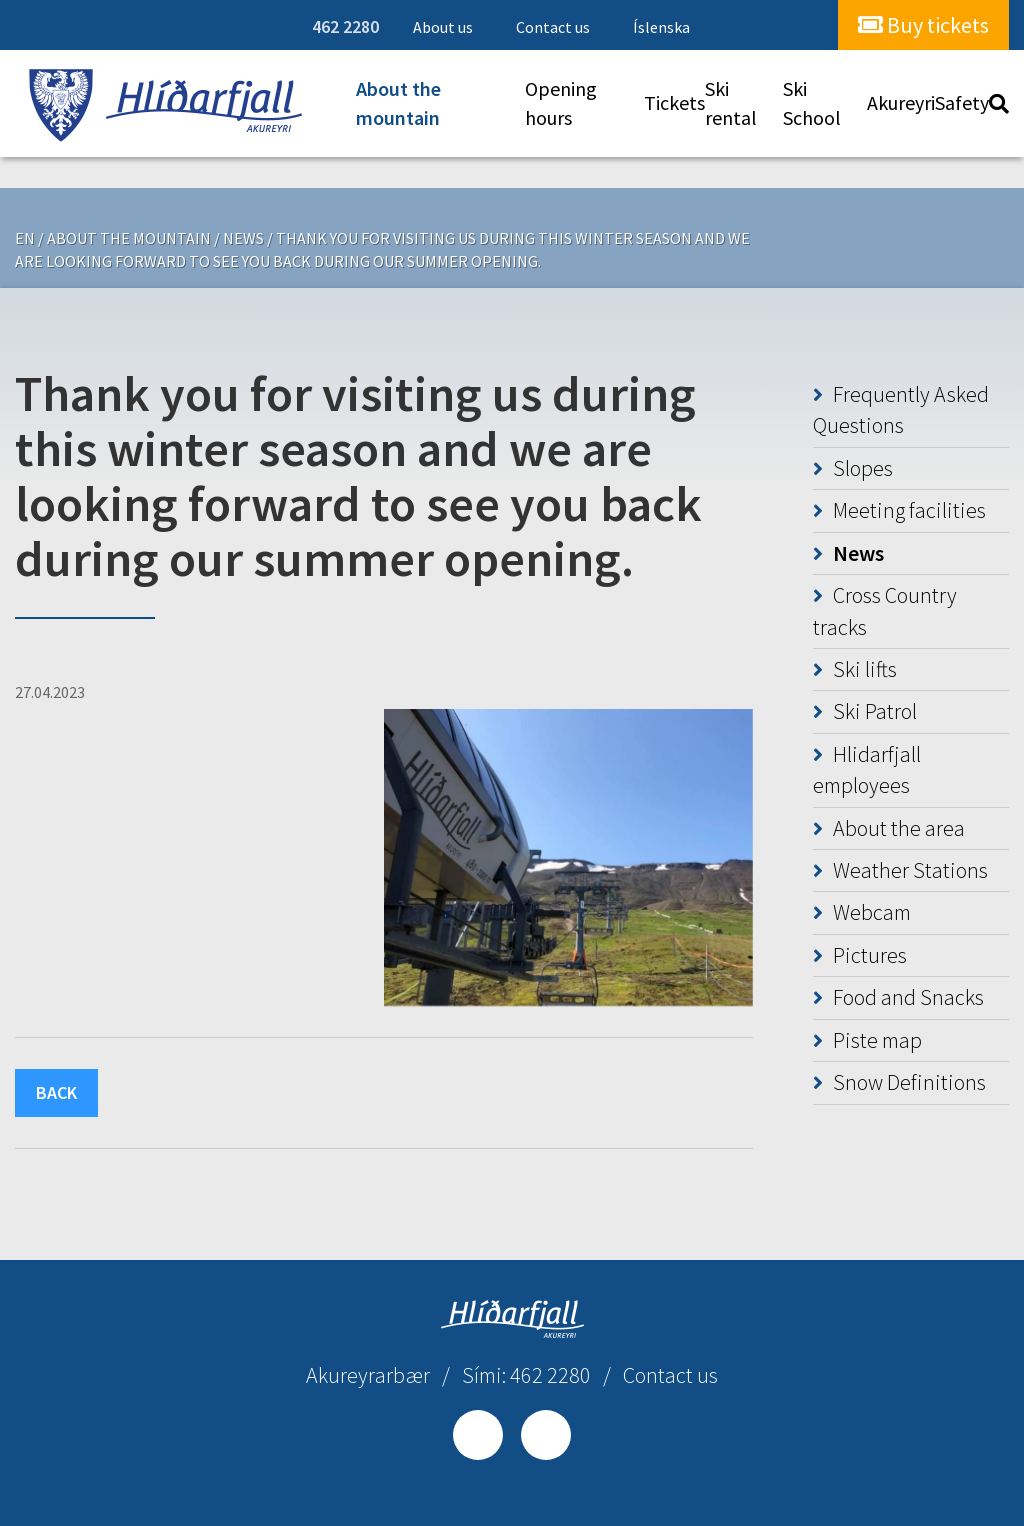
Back (56, 1092)
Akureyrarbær (368, 1375)
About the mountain (129, 238)
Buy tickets (923, 25)
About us (443, 27)
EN (25, 238)
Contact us (553, 27)
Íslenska (661, 27)
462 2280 (345, 26)
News (243, 238)
